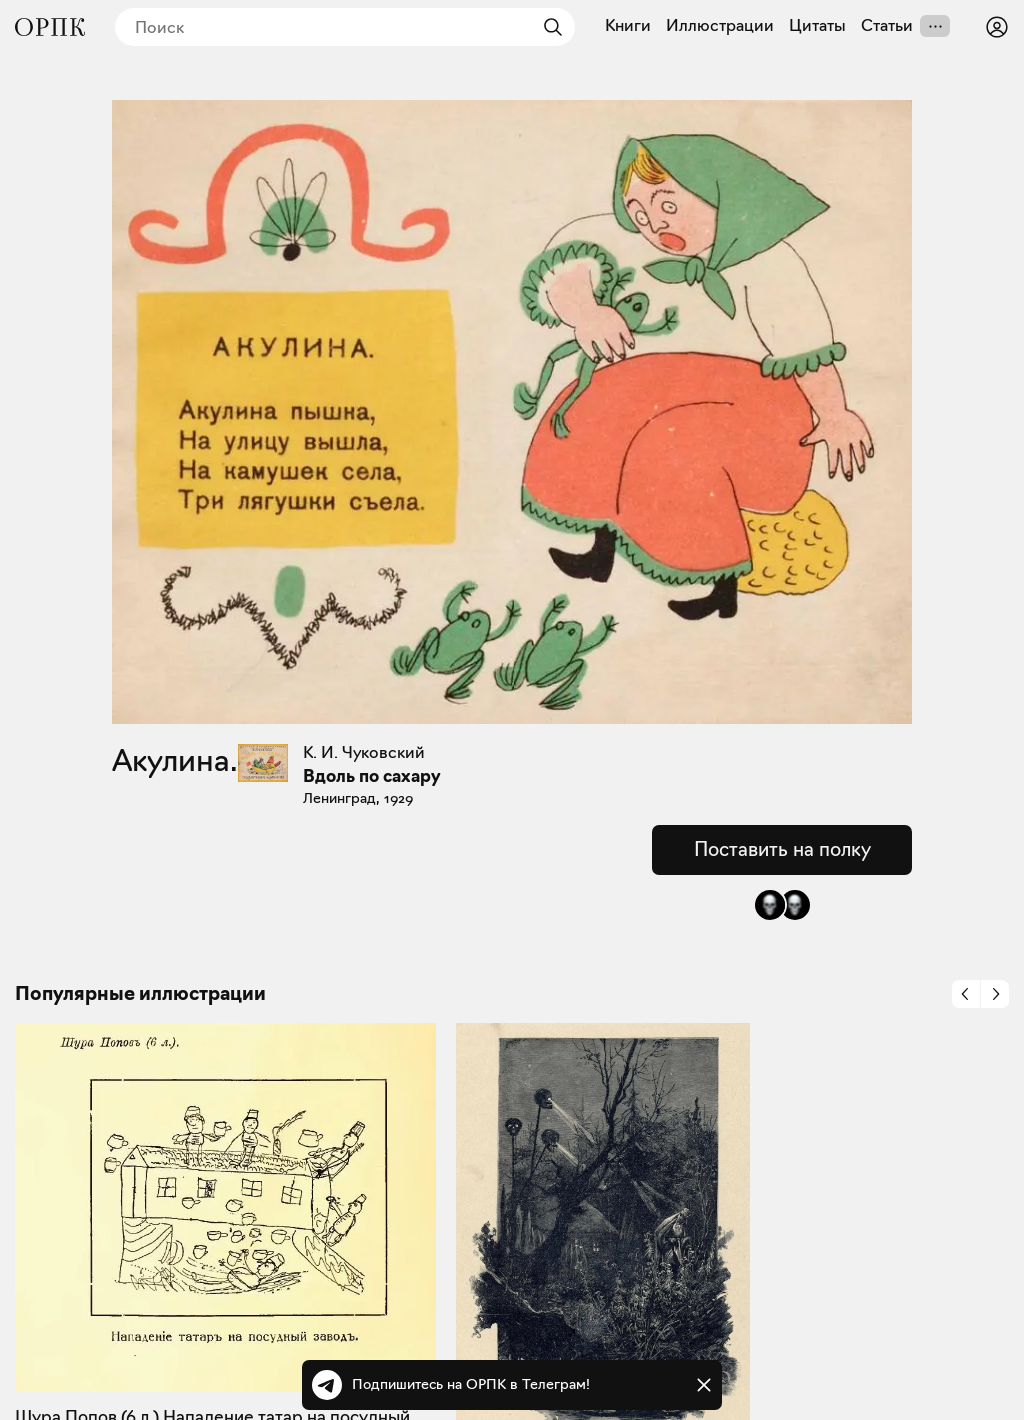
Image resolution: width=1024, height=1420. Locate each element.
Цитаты (817, 26)
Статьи (887, 26)
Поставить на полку (782, 849)
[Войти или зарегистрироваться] (997, 27)
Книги (628, 26)
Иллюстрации (720, 26)
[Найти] (548, 27)
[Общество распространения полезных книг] (50, 27)
